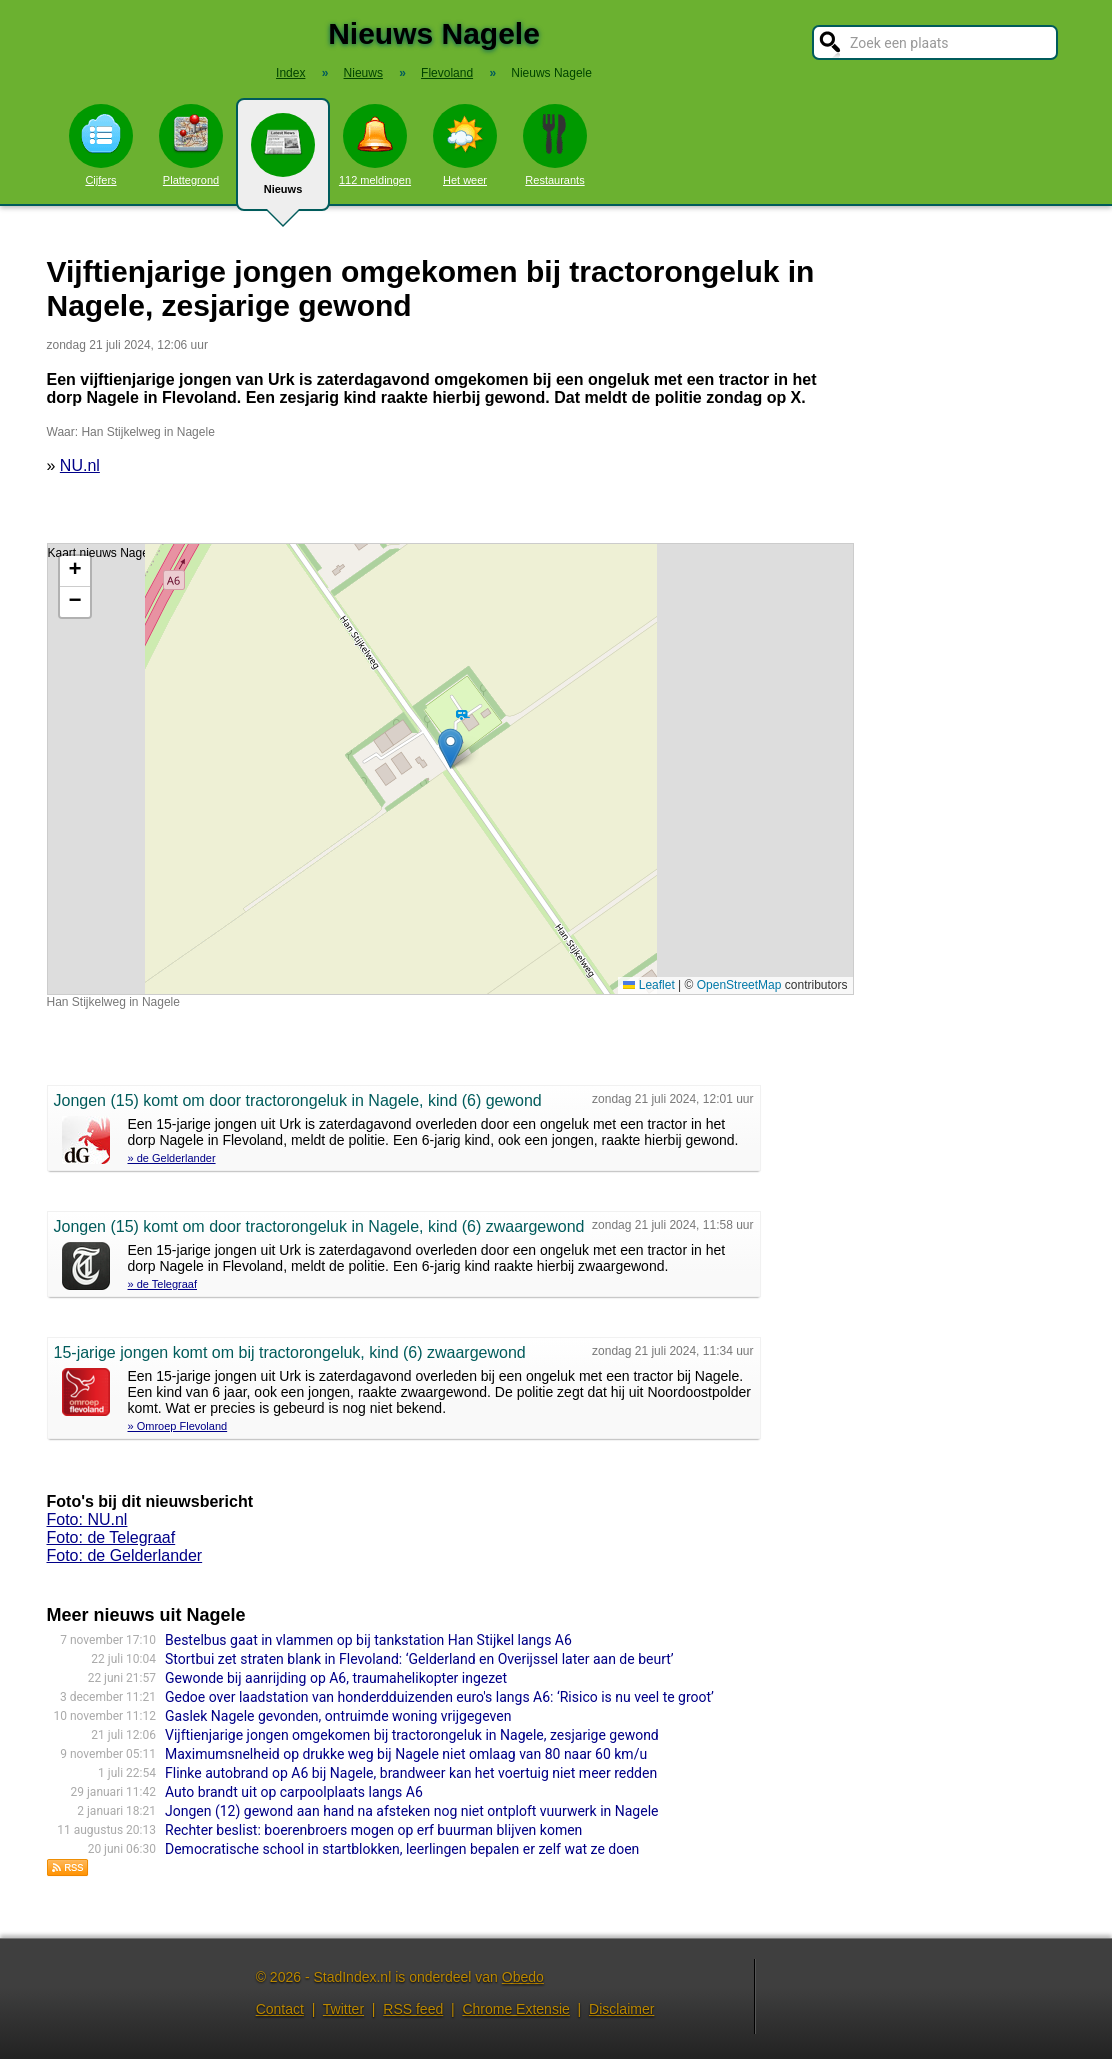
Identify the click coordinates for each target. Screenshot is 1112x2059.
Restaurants (555, 145)
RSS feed (413, 2009)
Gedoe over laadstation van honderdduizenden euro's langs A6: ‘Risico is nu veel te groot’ (439, 1697)
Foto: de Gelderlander (125, 1555)
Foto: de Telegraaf (111, 1537)
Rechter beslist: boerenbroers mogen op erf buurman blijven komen (373, 1830)
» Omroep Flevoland (178, 1426)
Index (290, 73)
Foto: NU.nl (87, 1519)
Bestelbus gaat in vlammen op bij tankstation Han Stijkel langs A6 (368, 1640)
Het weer (465, 145)
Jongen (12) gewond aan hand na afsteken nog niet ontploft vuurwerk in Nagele (411, 1811)
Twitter (343, 2009)
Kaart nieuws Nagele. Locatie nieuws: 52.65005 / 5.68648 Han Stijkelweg (448, 769)
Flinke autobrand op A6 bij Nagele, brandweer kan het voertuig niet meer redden (411, 1773)
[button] (450, 748)
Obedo (523, 1977)
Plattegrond (191, 145)
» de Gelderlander (172, 1158)
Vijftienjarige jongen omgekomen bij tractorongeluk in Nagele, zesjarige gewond (412, 1735)
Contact (280, 2009)
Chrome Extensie (515, 2009)
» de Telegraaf (163, 1284)
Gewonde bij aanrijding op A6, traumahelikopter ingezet (336, 1678)
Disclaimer (621, 2009)
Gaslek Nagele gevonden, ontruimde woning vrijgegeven (338, 1716)
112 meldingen (375, 145)
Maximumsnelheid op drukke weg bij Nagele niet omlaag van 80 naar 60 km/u (406, 1754)
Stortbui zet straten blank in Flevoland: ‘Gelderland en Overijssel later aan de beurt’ (419, 1659)
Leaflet (648, 985)
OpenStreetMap (739, 985)
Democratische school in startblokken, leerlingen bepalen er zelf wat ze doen (402, 1849)
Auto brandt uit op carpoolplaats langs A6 (294, 1792)
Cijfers (101, 145)
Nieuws (283, 162)
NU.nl (80, 465)
